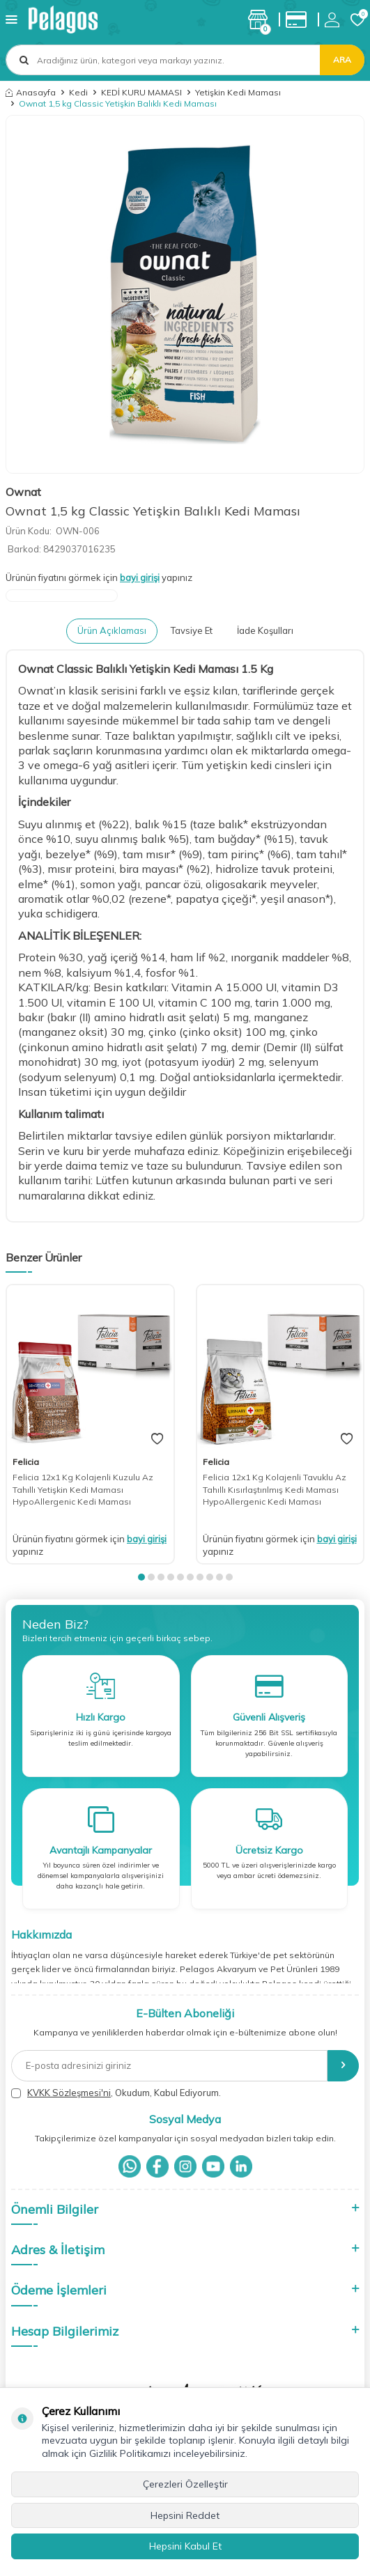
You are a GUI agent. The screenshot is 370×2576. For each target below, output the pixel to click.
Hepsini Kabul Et (185, 2546)
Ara (342, 59)
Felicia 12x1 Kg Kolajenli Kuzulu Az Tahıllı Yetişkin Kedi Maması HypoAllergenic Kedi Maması (83, 1489)
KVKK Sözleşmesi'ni (69, 2092)
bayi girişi (140, 577)
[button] (141, 1577)
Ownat (23, 492)
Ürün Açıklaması (111, 630)
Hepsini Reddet (185, 2515)
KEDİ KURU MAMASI (141, 92)
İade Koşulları (265, 630)
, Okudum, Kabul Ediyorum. (116, 2093)
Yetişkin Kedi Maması (238, 92)
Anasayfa (31, 92)
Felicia (26, 1462)
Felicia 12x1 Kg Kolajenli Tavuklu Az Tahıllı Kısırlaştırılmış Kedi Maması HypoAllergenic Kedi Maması (274, 1489)
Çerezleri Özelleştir (185, 2484)
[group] (185, 294)
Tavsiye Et (192, 630)
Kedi (78, 92)
